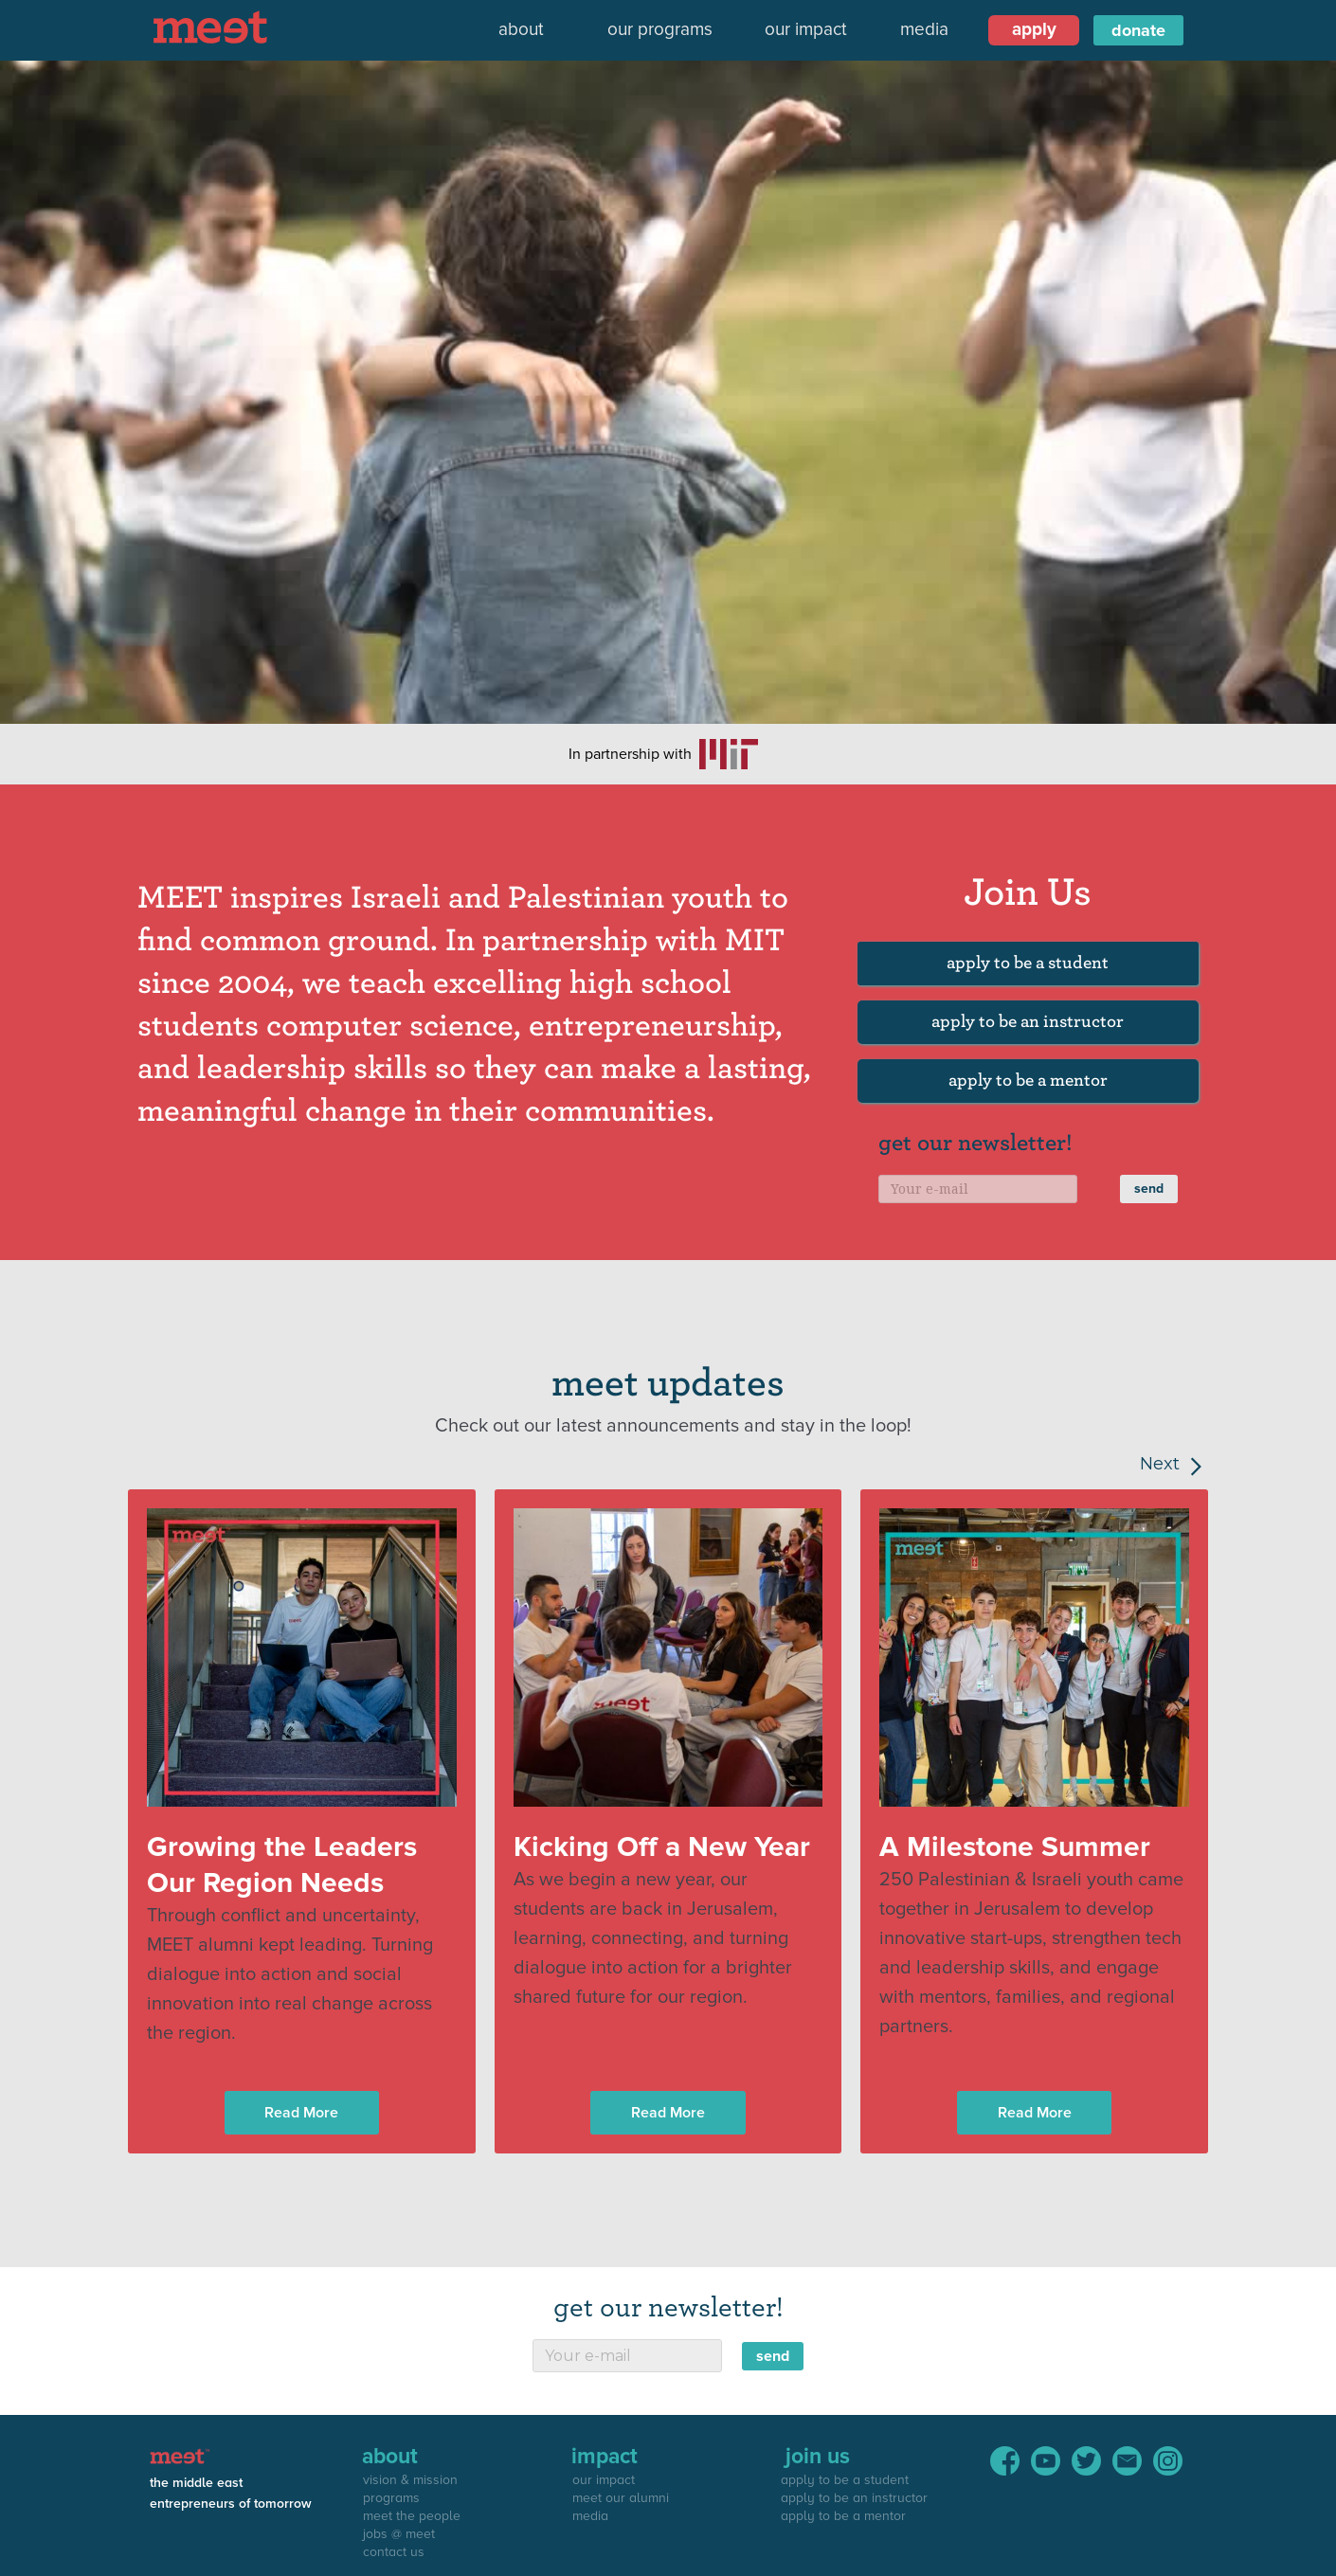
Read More (301, 2112)
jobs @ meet (399, 2534)
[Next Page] (1141, 1463)
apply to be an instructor (1027, 1022)
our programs (660, 30)
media (924, 30)
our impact (806, 30)
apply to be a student (1028, 963)
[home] (215, 27)
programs (391, 2498)
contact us (393, 2552)
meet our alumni (620, 2498)
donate (1138, 30)
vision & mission (410, 2480)
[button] (521, 30)
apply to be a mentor (1028, 1081)
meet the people (411, 2516)
